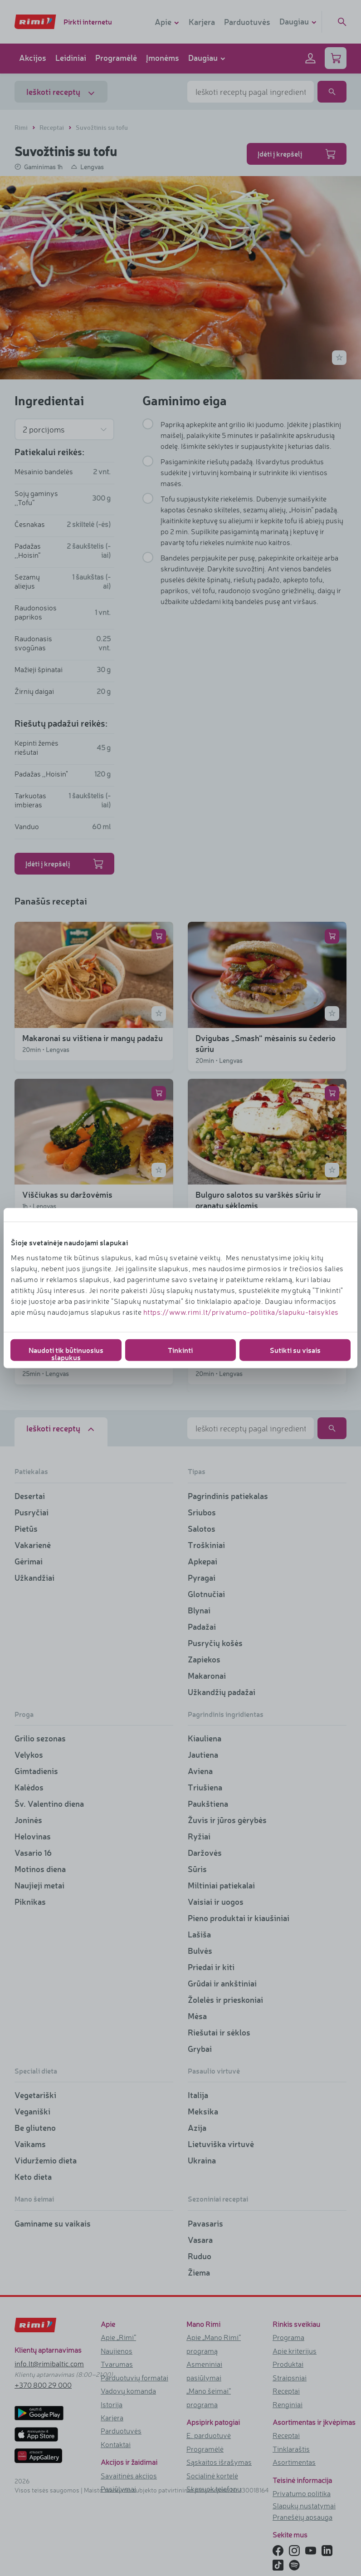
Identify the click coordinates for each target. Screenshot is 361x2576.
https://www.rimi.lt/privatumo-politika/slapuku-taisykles (241, 1311)
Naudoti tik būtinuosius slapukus (66, 1353)
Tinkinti (180, 1349)
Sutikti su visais (295, 1349)
